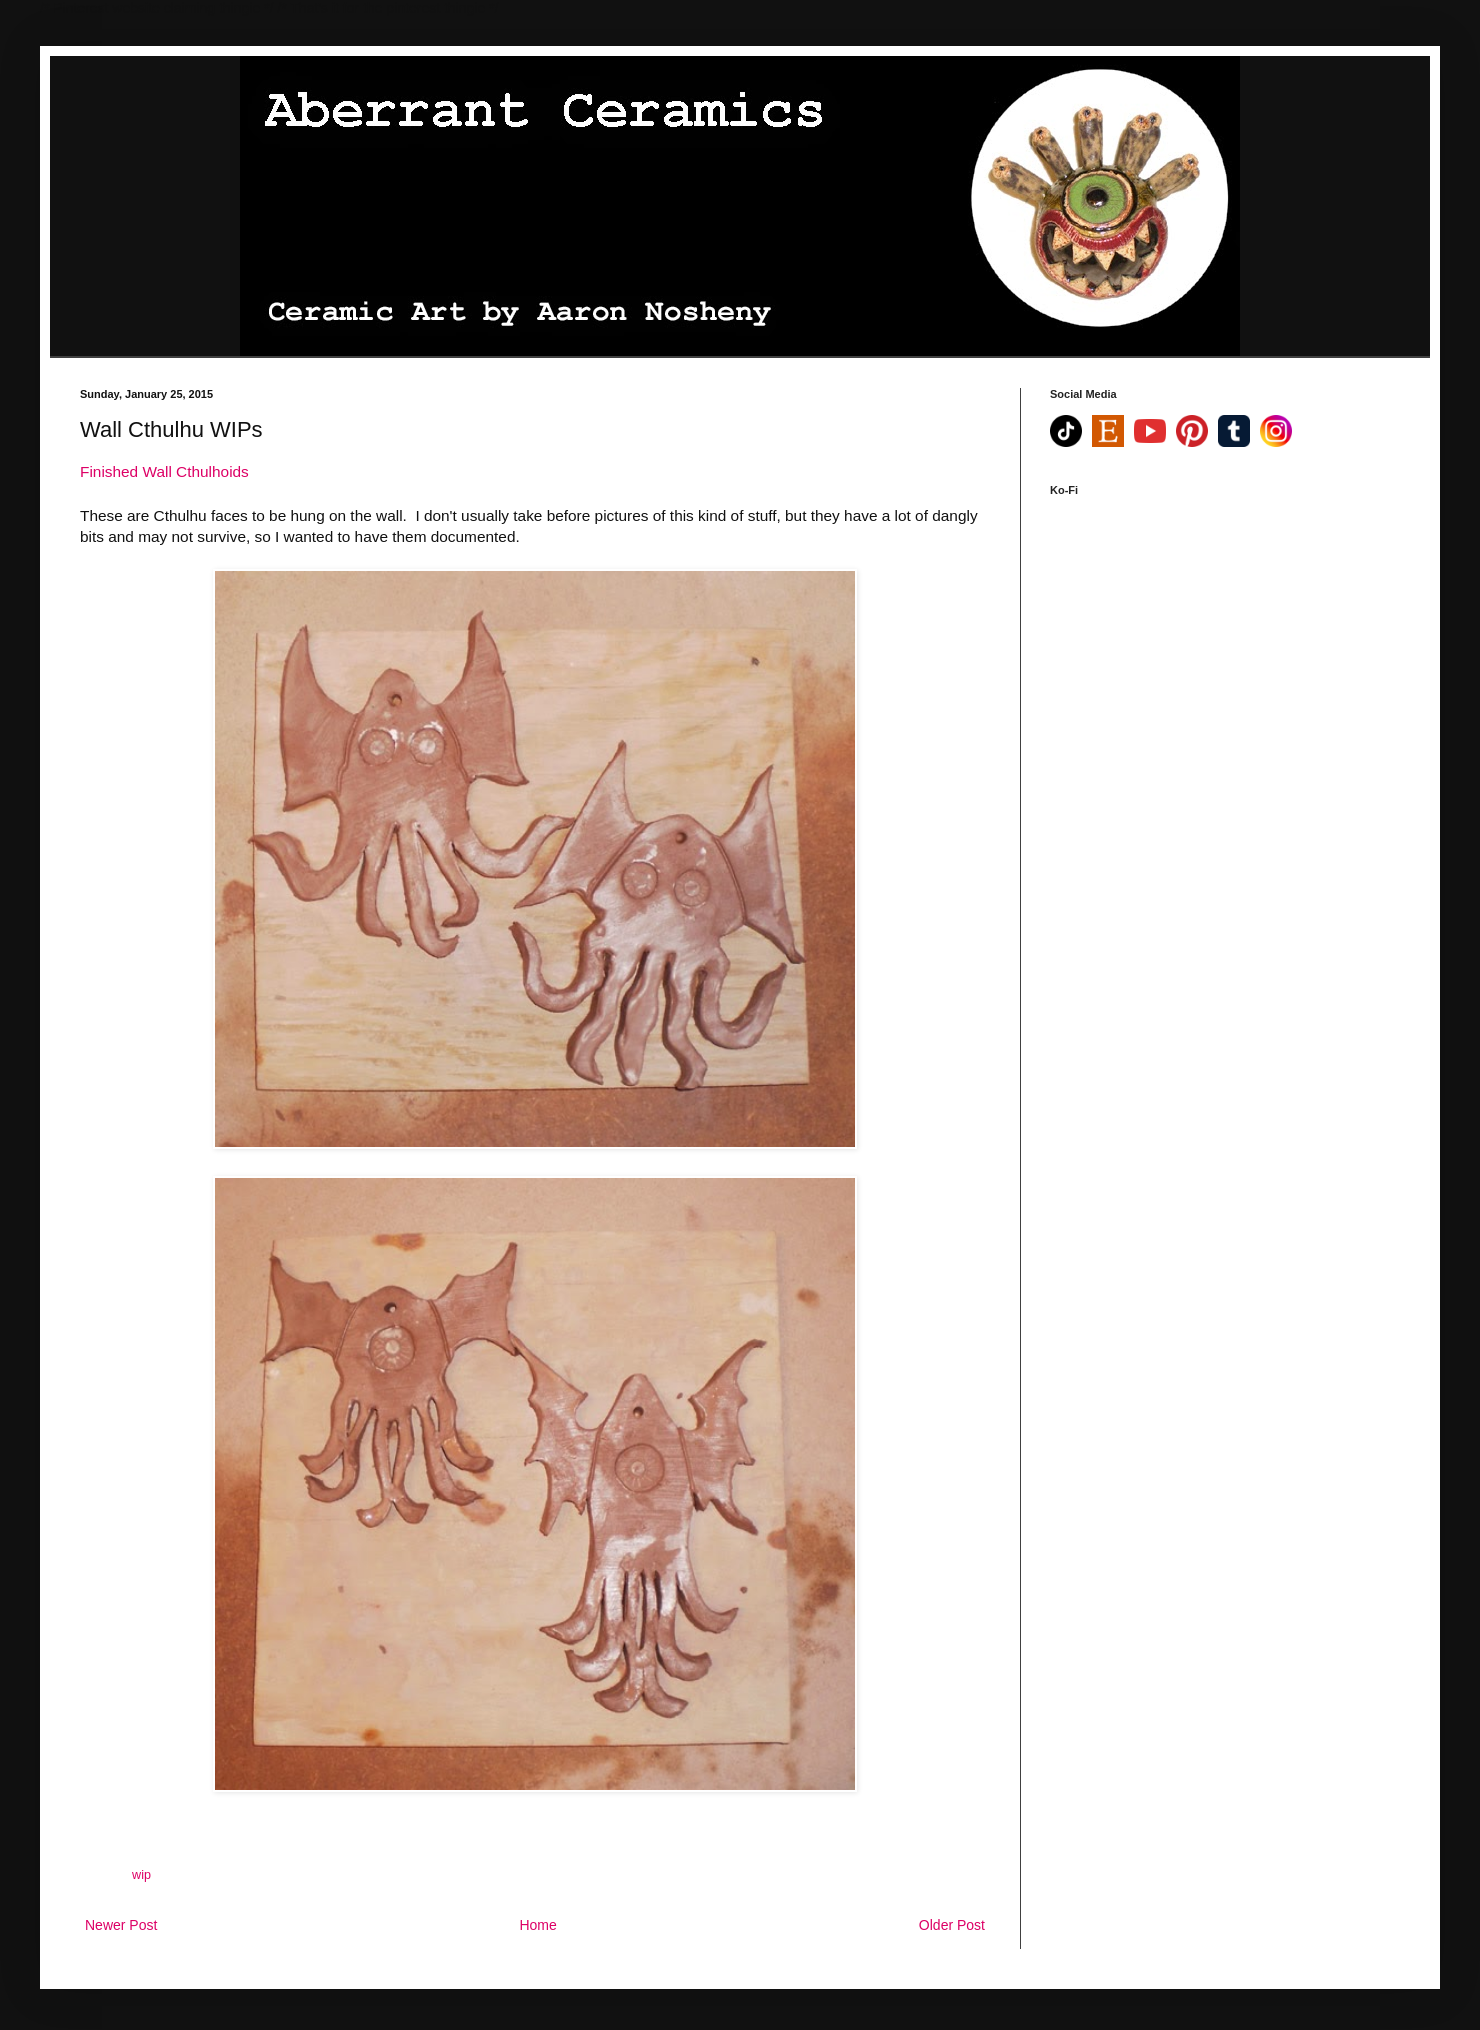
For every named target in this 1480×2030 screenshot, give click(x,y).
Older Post (952, 1925)
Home (537, 1925)
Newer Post (121, 1925)
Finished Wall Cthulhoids (164, 471)
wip (141, 1875)
